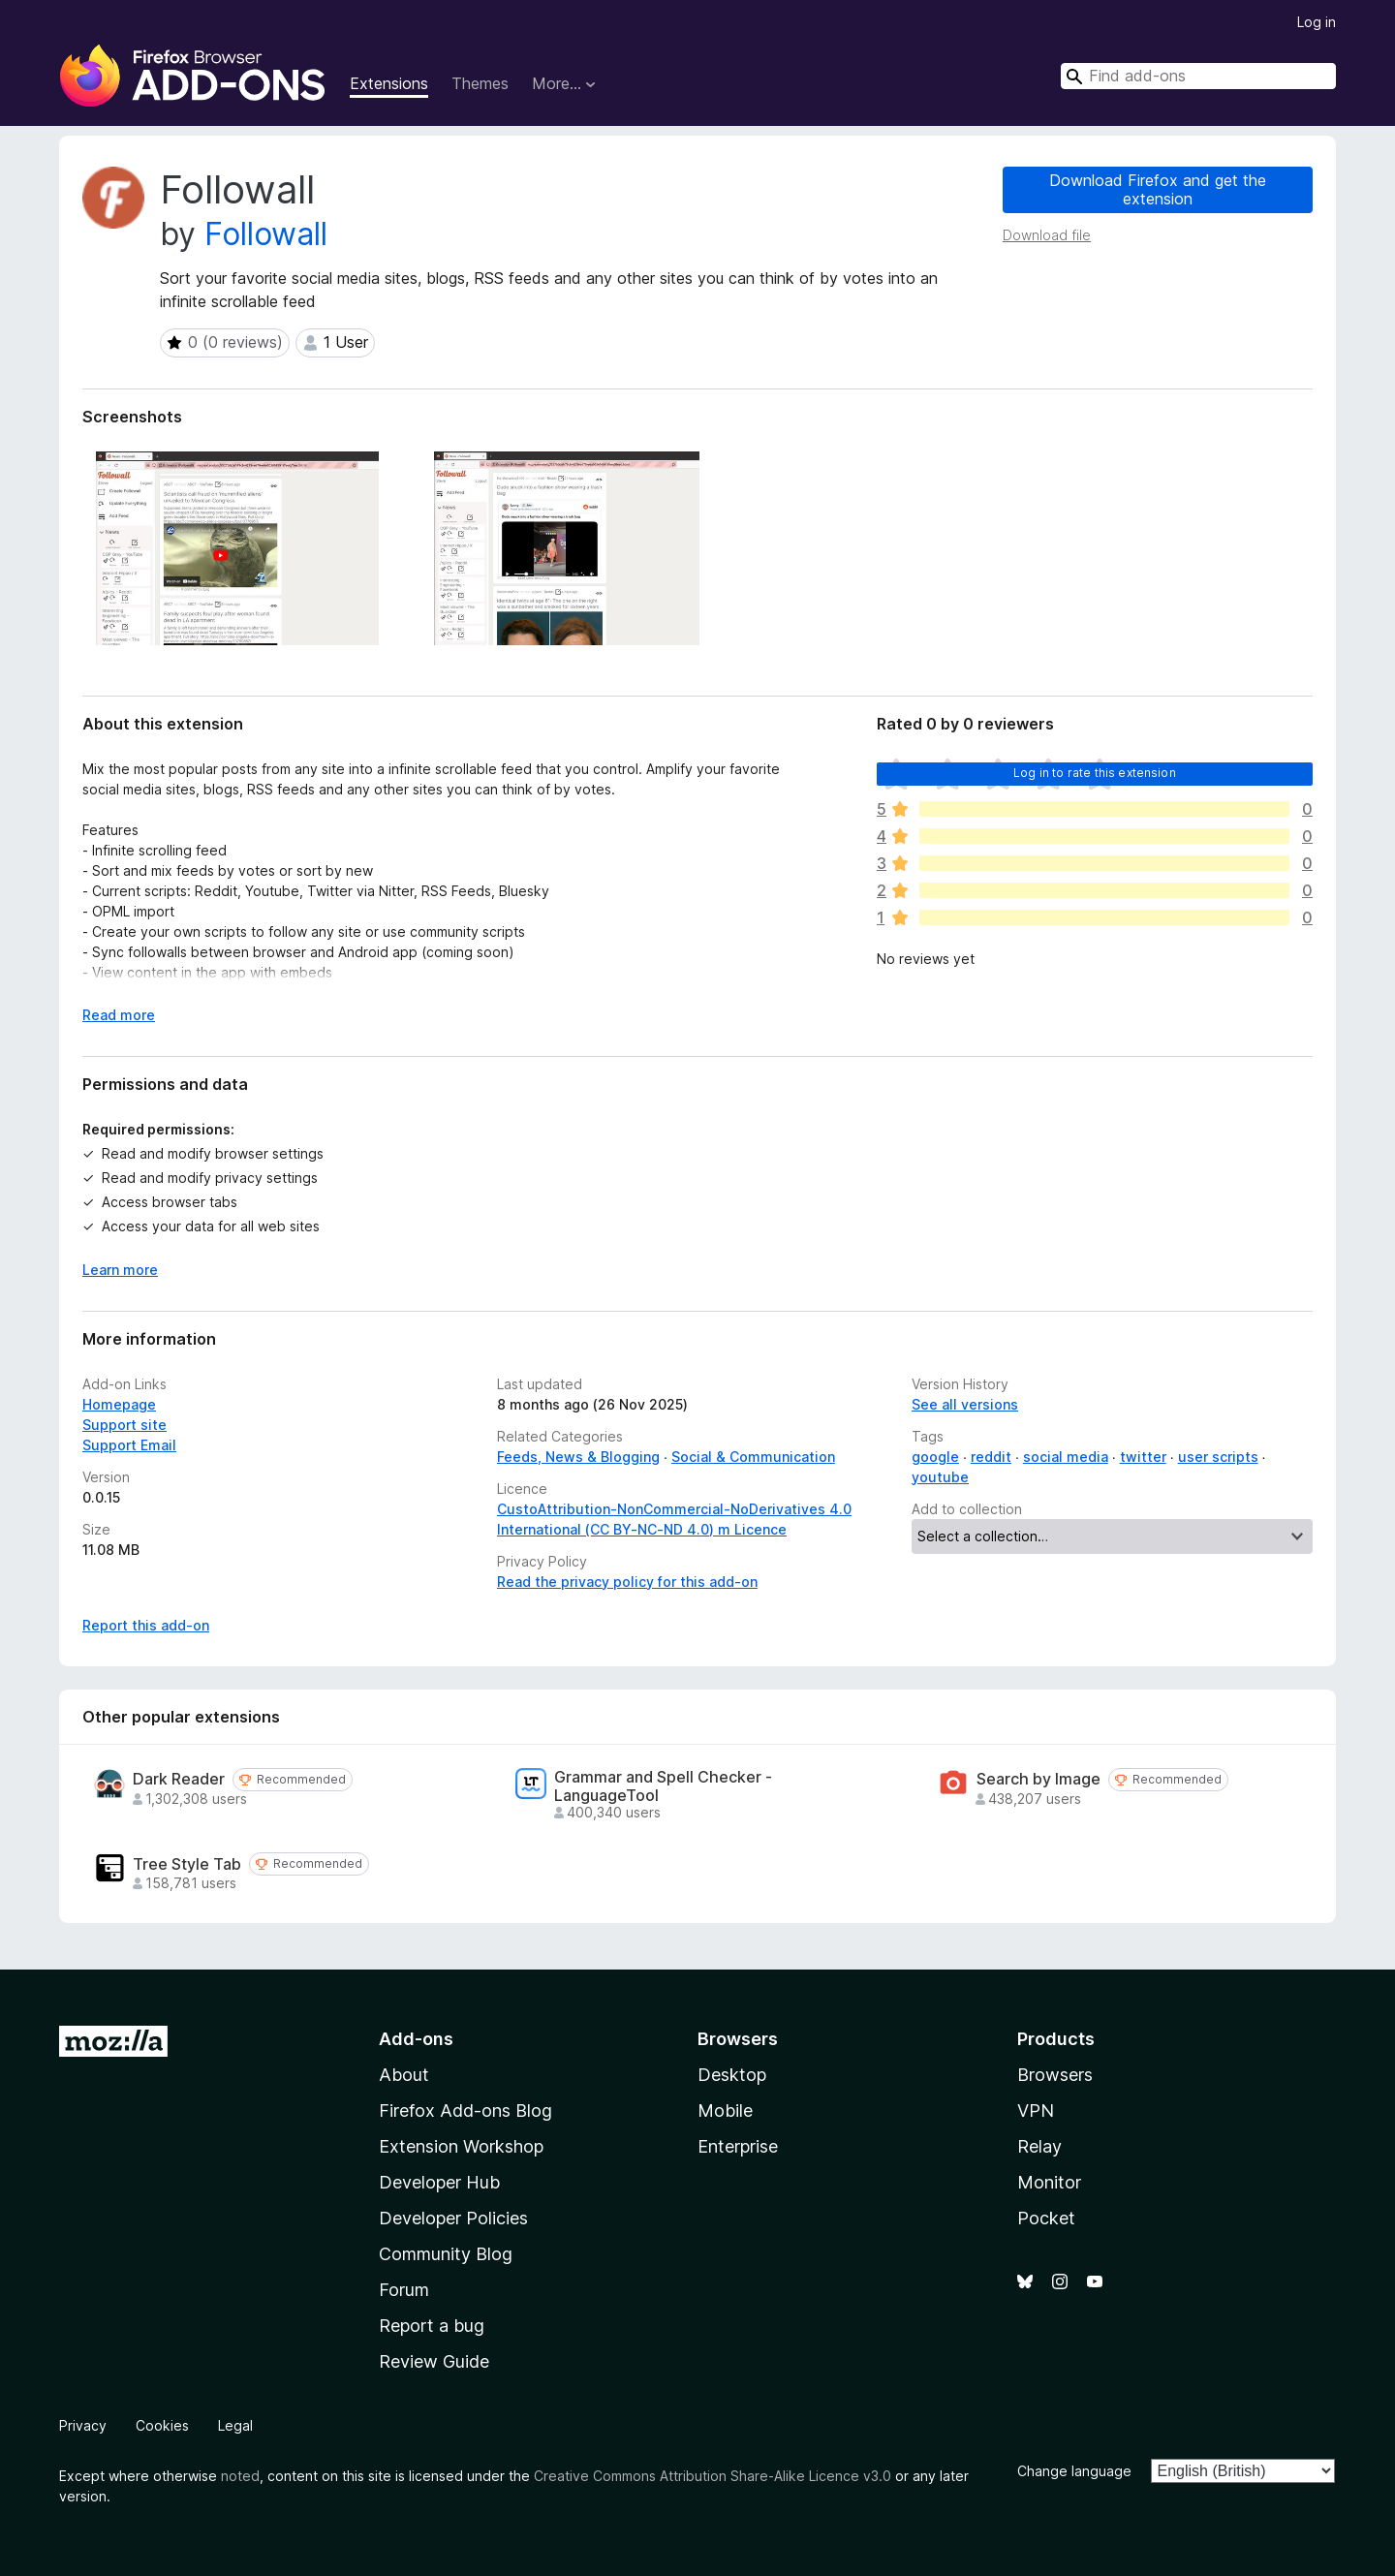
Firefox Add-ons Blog (465, 2110)
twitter (1143, 1456)
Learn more (120, 1269)
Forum (404, 2290)
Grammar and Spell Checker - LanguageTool (663, 1786)
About (404, 2074)
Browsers (1055, 2074)
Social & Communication (753, 1456)
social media (1065, 1456)
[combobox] (1198, 76)
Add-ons (416, 2039)
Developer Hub (439, 2182)
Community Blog (445, 2254)
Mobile (725, 2110)
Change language (1074, 2471)
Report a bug (431, 2325)
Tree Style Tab (187, 1864)
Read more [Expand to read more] (118, 1015)
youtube (940, 1477)
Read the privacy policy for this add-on (627, 1581)
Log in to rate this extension (1094, 772)
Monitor (1049, 2182)
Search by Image (1038, 1779)
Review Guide (434, 2361)
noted (240, 2475)
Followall (265, 234)
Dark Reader (179, 1779)
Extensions (389, 83)
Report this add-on (145, 1625)
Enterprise (738, 2146)
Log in (1316, 22)
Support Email (129, 1445)
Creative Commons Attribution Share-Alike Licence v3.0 (712, 2475)
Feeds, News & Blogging (578, 1456)
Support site (124, 1424)
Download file (1047, 235)
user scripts (1218, 1456)
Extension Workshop (461, 2146)
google (935, 1456)
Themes (480, 83)
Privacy (83, 2425)
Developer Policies (453, 2218)
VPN (1035, 2110)
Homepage (119, 1404)
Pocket (1046, 2218)
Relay (1039, 2146)
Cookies (162, 2425)
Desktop (732, 2074)
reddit (991, 1456)
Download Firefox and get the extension (1157, 189)
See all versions (965, 1404)
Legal (235, 2425)
